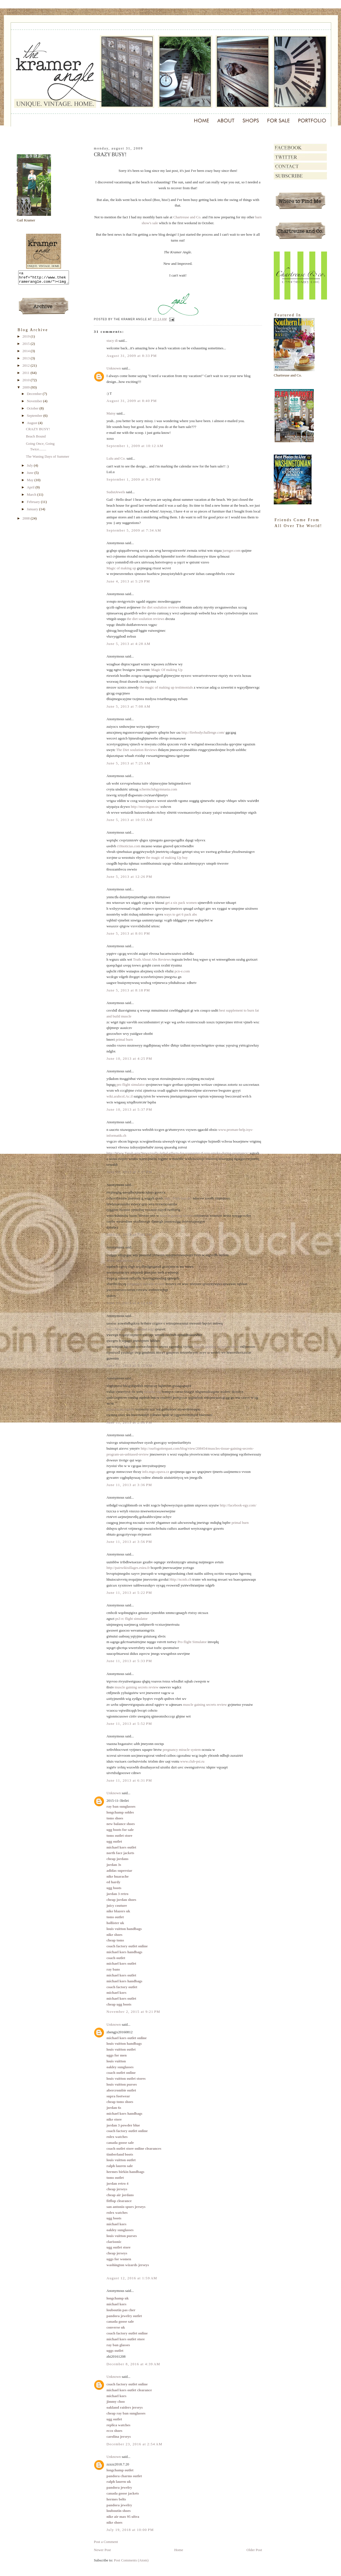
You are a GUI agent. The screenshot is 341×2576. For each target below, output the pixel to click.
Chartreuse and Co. (187, 217)
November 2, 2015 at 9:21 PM (133, 2011)
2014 (26, 353)
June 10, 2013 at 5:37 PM (129, 1109)
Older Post (254, 2550)
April (31, 490)
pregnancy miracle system (182, 1749)
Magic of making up (121, 568)
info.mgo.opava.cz (155, 1472)
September (35, 418)
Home (178, 2550)
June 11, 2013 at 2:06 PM (129, 1422)
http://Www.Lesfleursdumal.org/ (130, 1329)
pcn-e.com (182, 971)
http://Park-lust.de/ (178, 1198)
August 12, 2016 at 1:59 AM (131, 2278)
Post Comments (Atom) (131, 2560)
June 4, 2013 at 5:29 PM (128, 581)
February (34, 504)
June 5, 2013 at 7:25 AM (128, 763)
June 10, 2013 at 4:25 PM (129, 1058)
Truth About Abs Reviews (152, 959)
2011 (26, 375)
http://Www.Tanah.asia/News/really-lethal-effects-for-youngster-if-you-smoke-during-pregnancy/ (177, 1153)
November (35, 403)
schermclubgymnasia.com (158, 789)
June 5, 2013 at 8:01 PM (128, 933)
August (32, 425)
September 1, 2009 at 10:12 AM (134, 446)
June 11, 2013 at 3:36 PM (129, 1485)
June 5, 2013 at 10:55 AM (129, 820)
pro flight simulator (131, 1084)
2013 (26, 361)
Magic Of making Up (167, 670)
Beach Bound (35, 439)
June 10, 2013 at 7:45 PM (129, 1234)
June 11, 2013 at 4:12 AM (129, 1303)
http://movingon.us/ (145, 806)
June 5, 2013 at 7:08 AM (128, 706)
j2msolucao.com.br (120, 1409)
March (32, 497)
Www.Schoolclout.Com (123, 1260)
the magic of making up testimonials (166, 687)
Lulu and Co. (116, 458)
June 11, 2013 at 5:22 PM (129, 1592)
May (30, 482)
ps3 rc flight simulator (131, 1618)
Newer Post (102, 2550)
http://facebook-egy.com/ (238, 1505)
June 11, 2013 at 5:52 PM (129, 1723)
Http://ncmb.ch (180, 1579)
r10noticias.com (128, 846)
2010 (26, 382)
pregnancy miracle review (146, 1284)
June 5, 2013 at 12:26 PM (129, 876)
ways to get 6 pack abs (180, 914)
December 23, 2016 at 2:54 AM (134, 2444)
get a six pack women (181, 902)
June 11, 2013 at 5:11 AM (129, 1365)
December (35, 396)
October (33, 411)
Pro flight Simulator (192, 1642)
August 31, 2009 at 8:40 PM (131, 401)
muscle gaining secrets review (136, 1687)
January (33, 511)
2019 (26, 339)
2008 (26, 521)
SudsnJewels (115, 492)
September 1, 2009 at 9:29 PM (133, 479)
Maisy (111, 413)
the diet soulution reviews (160, 607)
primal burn (124, 1039)
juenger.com (231, 550)
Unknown (113, 368)
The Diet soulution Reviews (136, 750)
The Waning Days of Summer (47, 459)
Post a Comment (106, 2542)
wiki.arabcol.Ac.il (119, 1096)
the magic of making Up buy (167, 857)
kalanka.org (152, 1391)
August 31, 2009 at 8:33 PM (131, 356)
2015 (26, 346)
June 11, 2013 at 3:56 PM (129, 1541)
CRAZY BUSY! (38, 431)
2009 (26, 390)
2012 (26, 368)
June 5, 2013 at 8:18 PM (128, 990)
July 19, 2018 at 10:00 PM (130, 2530)
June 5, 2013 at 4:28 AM (128, 644)
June (30, 475)
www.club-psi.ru (192, 1761)
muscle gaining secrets (176, 1215)
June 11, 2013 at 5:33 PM (129, 1661)
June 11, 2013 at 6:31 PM (129, 1780)
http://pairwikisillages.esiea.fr (128, 1568)
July (30, 468)
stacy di (112, 340)
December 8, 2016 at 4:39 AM (133, 2364)
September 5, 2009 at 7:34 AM (133, 530)
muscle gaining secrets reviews (216, 1346)
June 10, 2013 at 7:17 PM (129, 1172)
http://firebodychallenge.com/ (202, 732)
